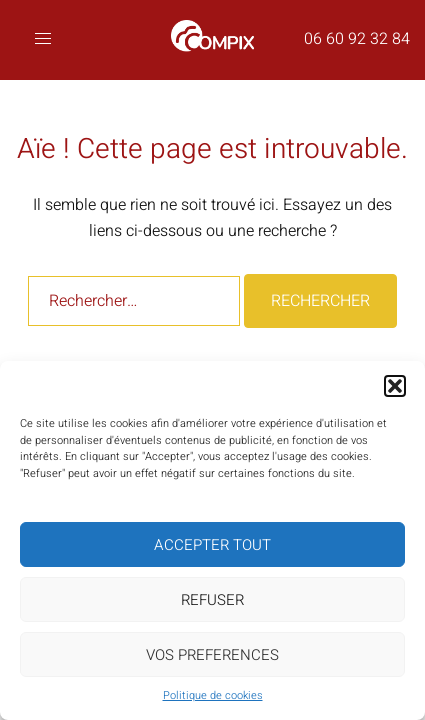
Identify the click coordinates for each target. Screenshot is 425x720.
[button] (395, 386)
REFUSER (212, 600)
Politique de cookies (213, 695)
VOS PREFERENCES (212, 655)
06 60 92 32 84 (357, 39)
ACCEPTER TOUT (212, 545)
